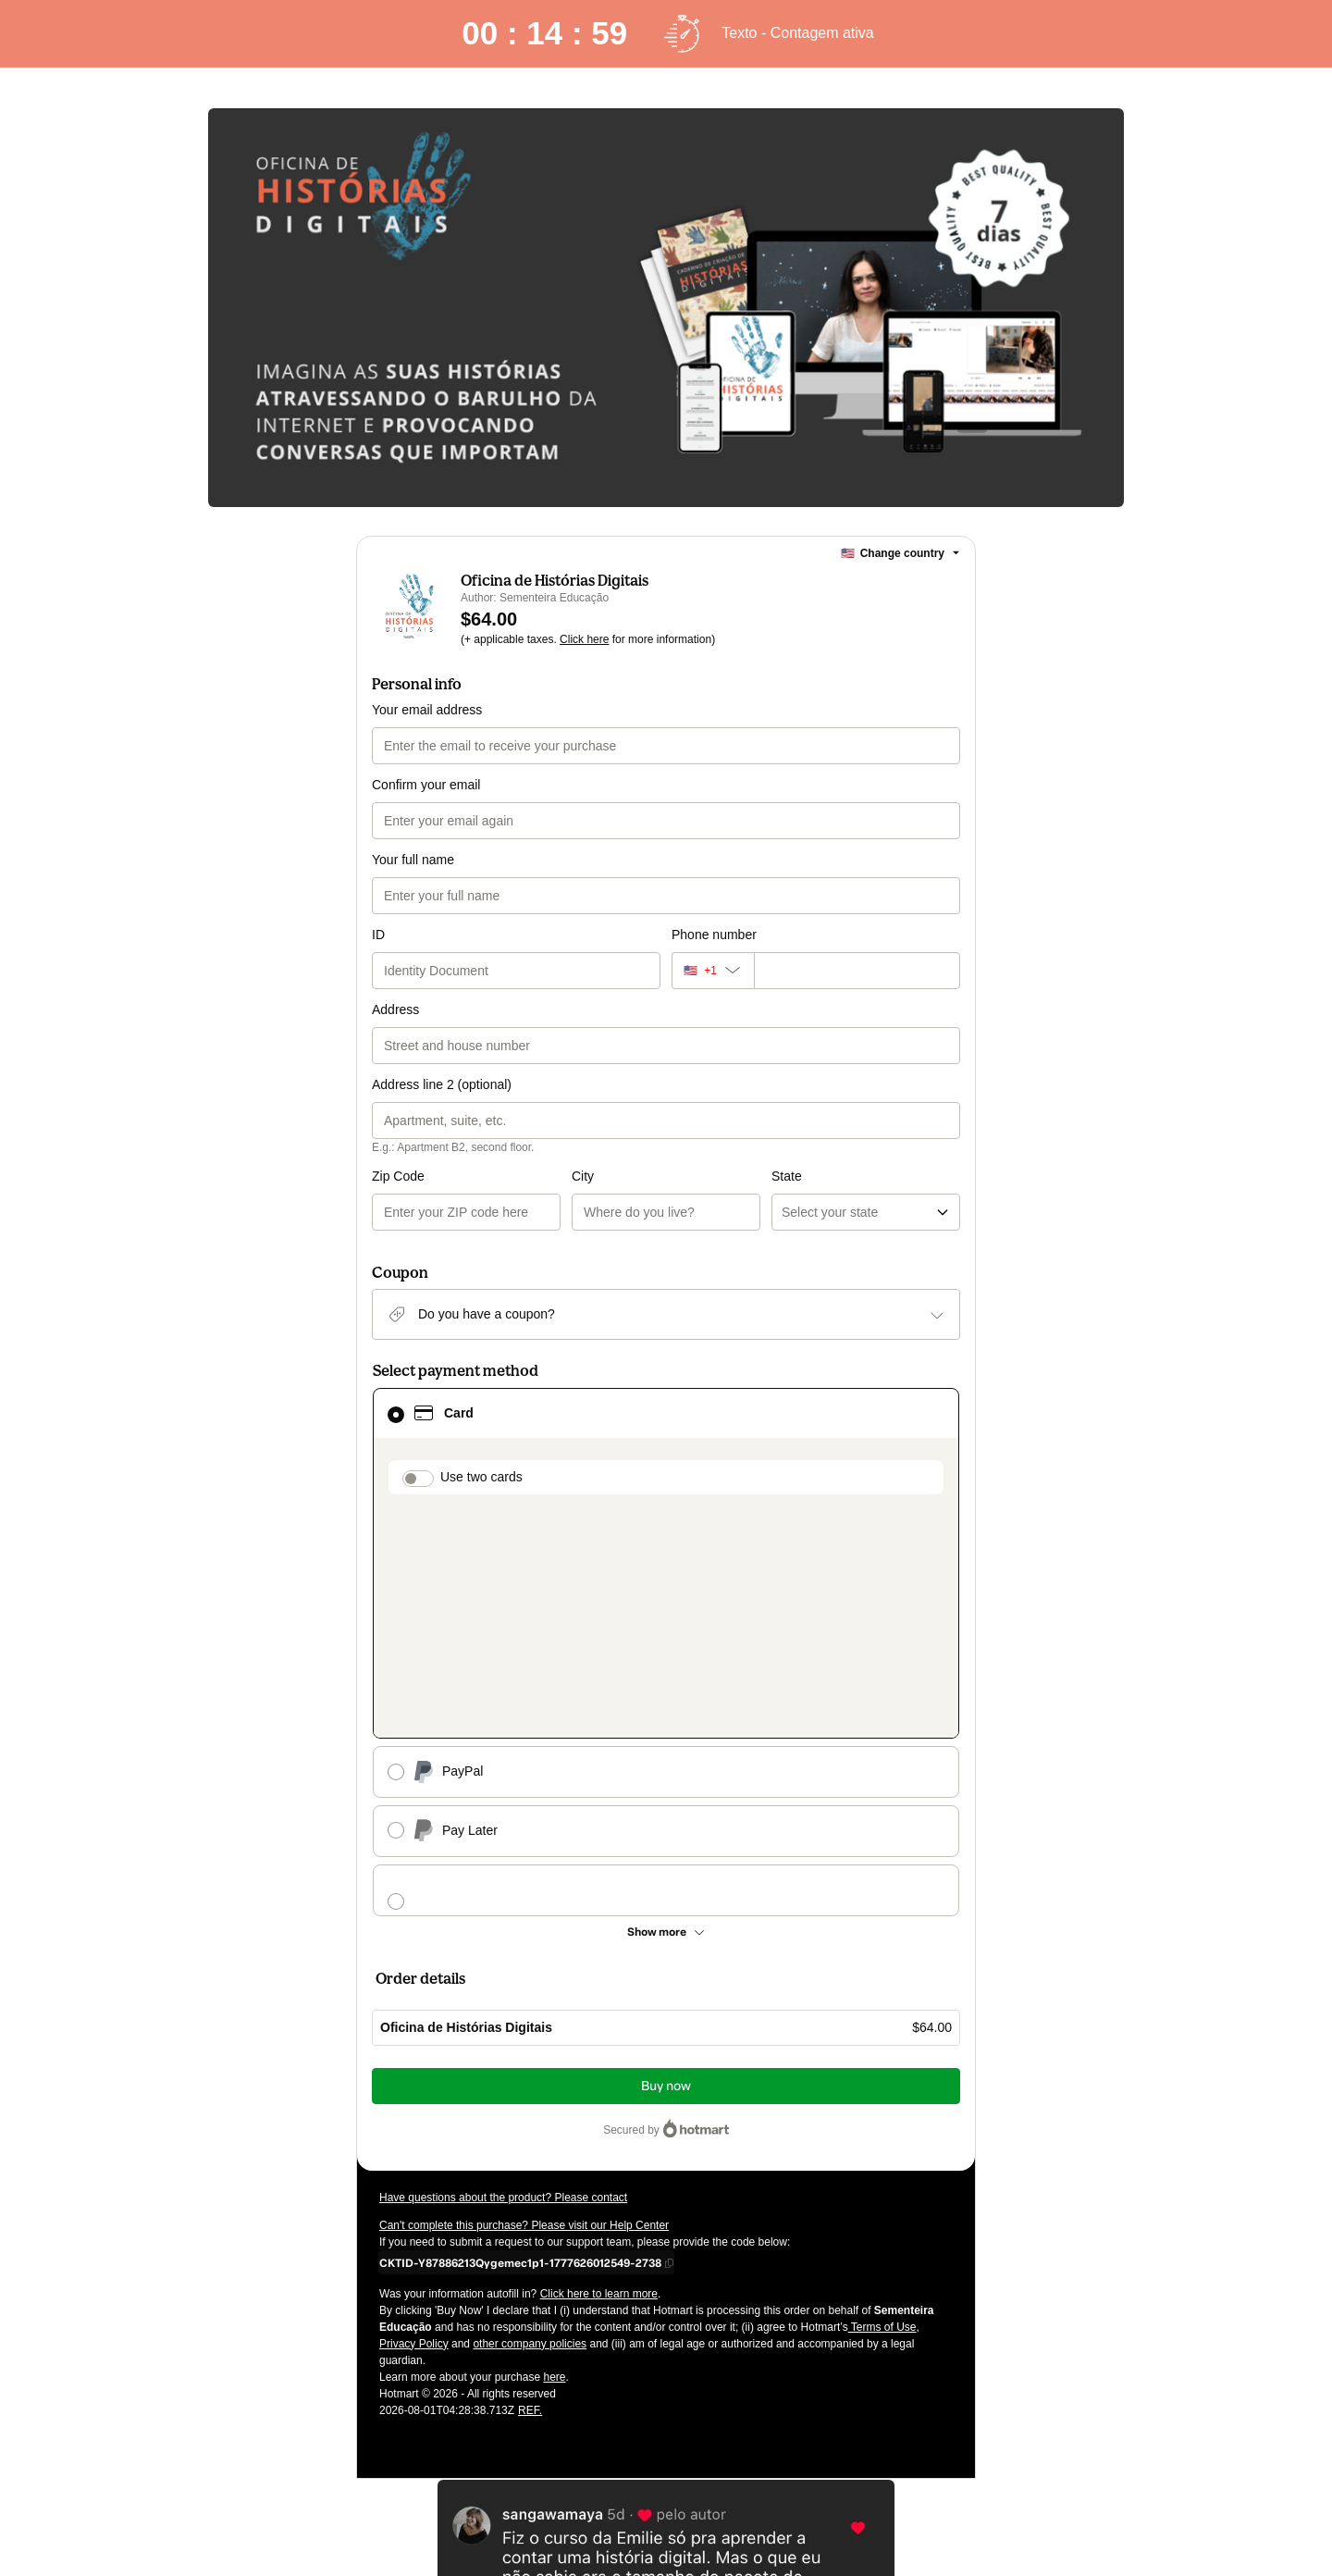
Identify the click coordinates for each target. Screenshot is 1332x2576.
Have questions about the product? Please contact (503, 1980)
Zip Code (398, 1176)
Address (395, 1009)
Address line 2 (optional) (442, 1084)
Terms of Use (882, 2109)
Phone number (714, 934)
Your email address (427, 709)
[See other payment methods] (666, 1714)
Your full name (413, 859)
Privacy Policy (414, 2126)
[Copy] (520, 2045)
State (687, 1176)
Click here (584, 639)
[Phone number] (857, 970)
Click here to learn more (599, 2076)
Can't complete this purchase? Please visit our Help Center (524, 2007)
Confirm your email (426, 784)
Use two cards (481, 1476)
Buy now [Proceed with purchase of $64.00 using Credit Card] (666, 1868)
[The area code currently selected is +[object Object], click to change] (713, 970)
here (554, 2159)
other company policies (529, 2126)
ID (378, 934)
